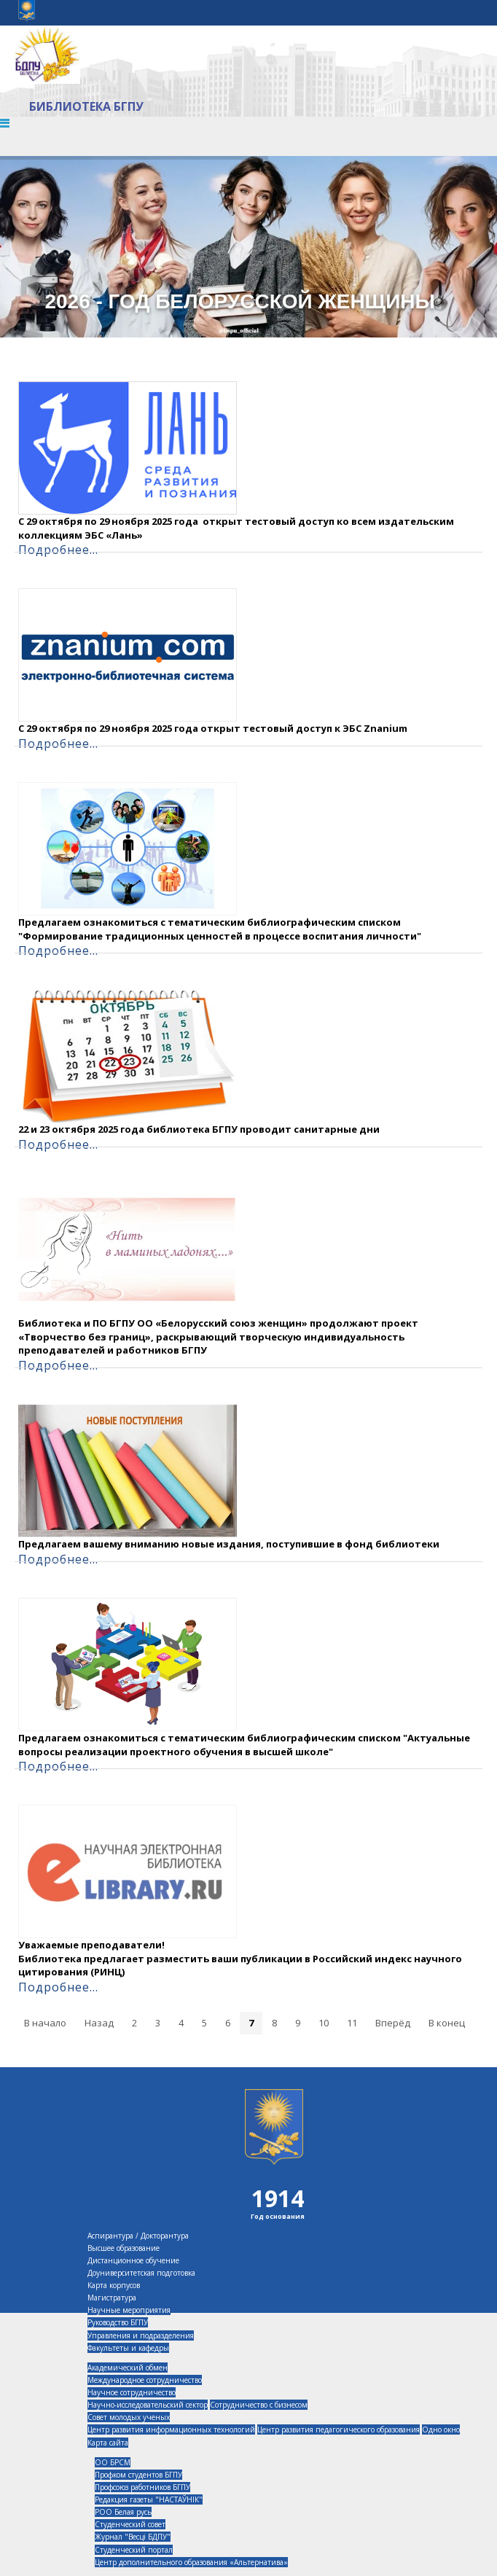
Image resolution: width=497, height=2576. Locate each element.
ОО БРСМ (112, 2462)
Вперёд (392, 2022)
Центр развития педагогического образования (338, 2429)
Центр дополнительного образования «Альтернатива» (191, 2562)
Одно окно (441, 2429)
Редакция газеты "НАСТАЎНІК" (149, 2499)
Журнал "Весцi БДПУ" (133, 2537)
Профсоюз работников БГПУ (142, 2487)
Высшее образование (123, 2248)
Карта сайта (107, 2443)
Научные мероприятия (129, 2310)
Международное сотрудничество (144, 2380)
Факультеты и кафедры (128, 2348)
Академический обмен (127, 2367)
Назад (99, 2022)
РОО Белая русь (123, 2512)
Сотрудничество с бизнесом (259, 2405)
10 (323, 2022)
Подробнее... (58, 550)
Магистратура (111, 2297)
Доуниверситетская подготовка (141, 2273)
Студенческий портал (134, 2550)
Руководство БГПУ (117, 2322)
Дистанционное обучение (133, 2260)
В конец (446, 2022)
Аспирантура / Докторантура (138, 2235)
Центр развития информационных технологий (171, 2429)
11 (352, 2022)
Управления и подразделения (140, 2335)
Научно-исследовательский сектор (147, 2405)
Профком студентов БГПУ (138, 2475)
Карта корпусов (113, 2285)
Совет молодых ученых (128, 2417)
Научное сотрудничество (131, 2392)
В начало (45, 2022)
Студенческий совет (130, 2524)
